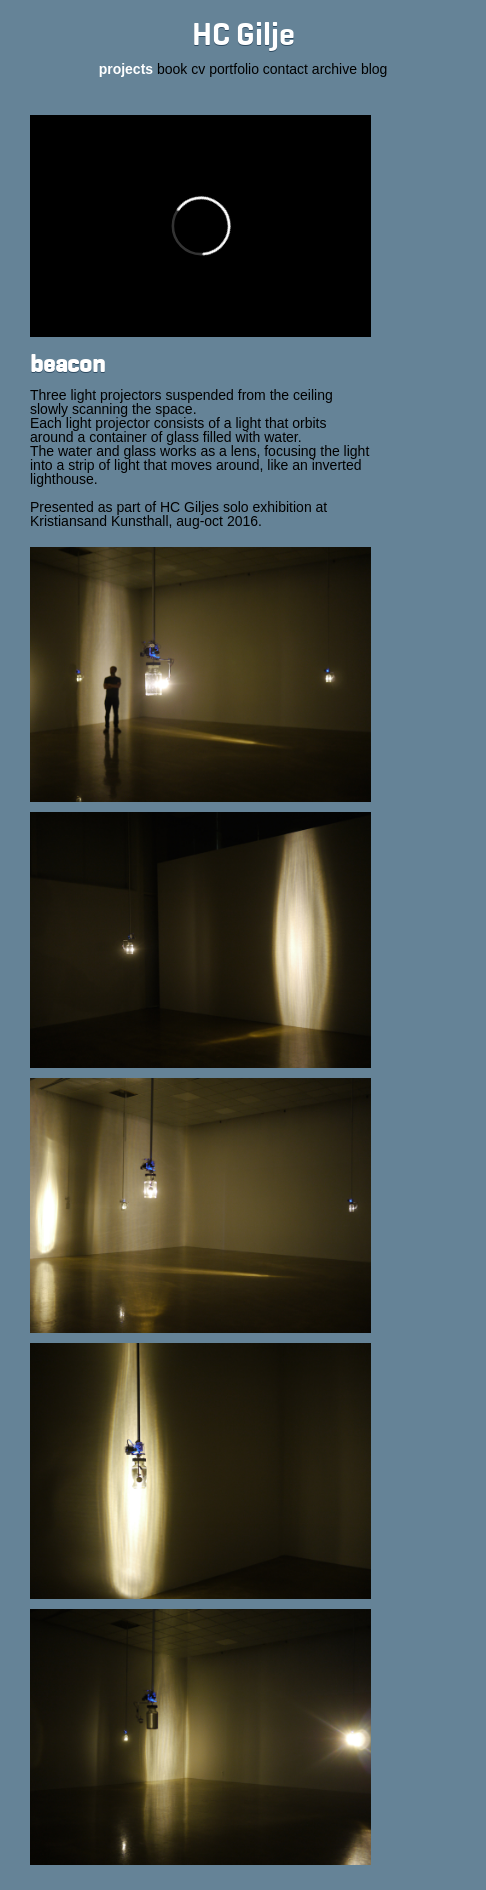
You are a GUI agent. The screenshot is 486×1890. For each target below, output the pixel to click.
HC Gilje (243, 36)
